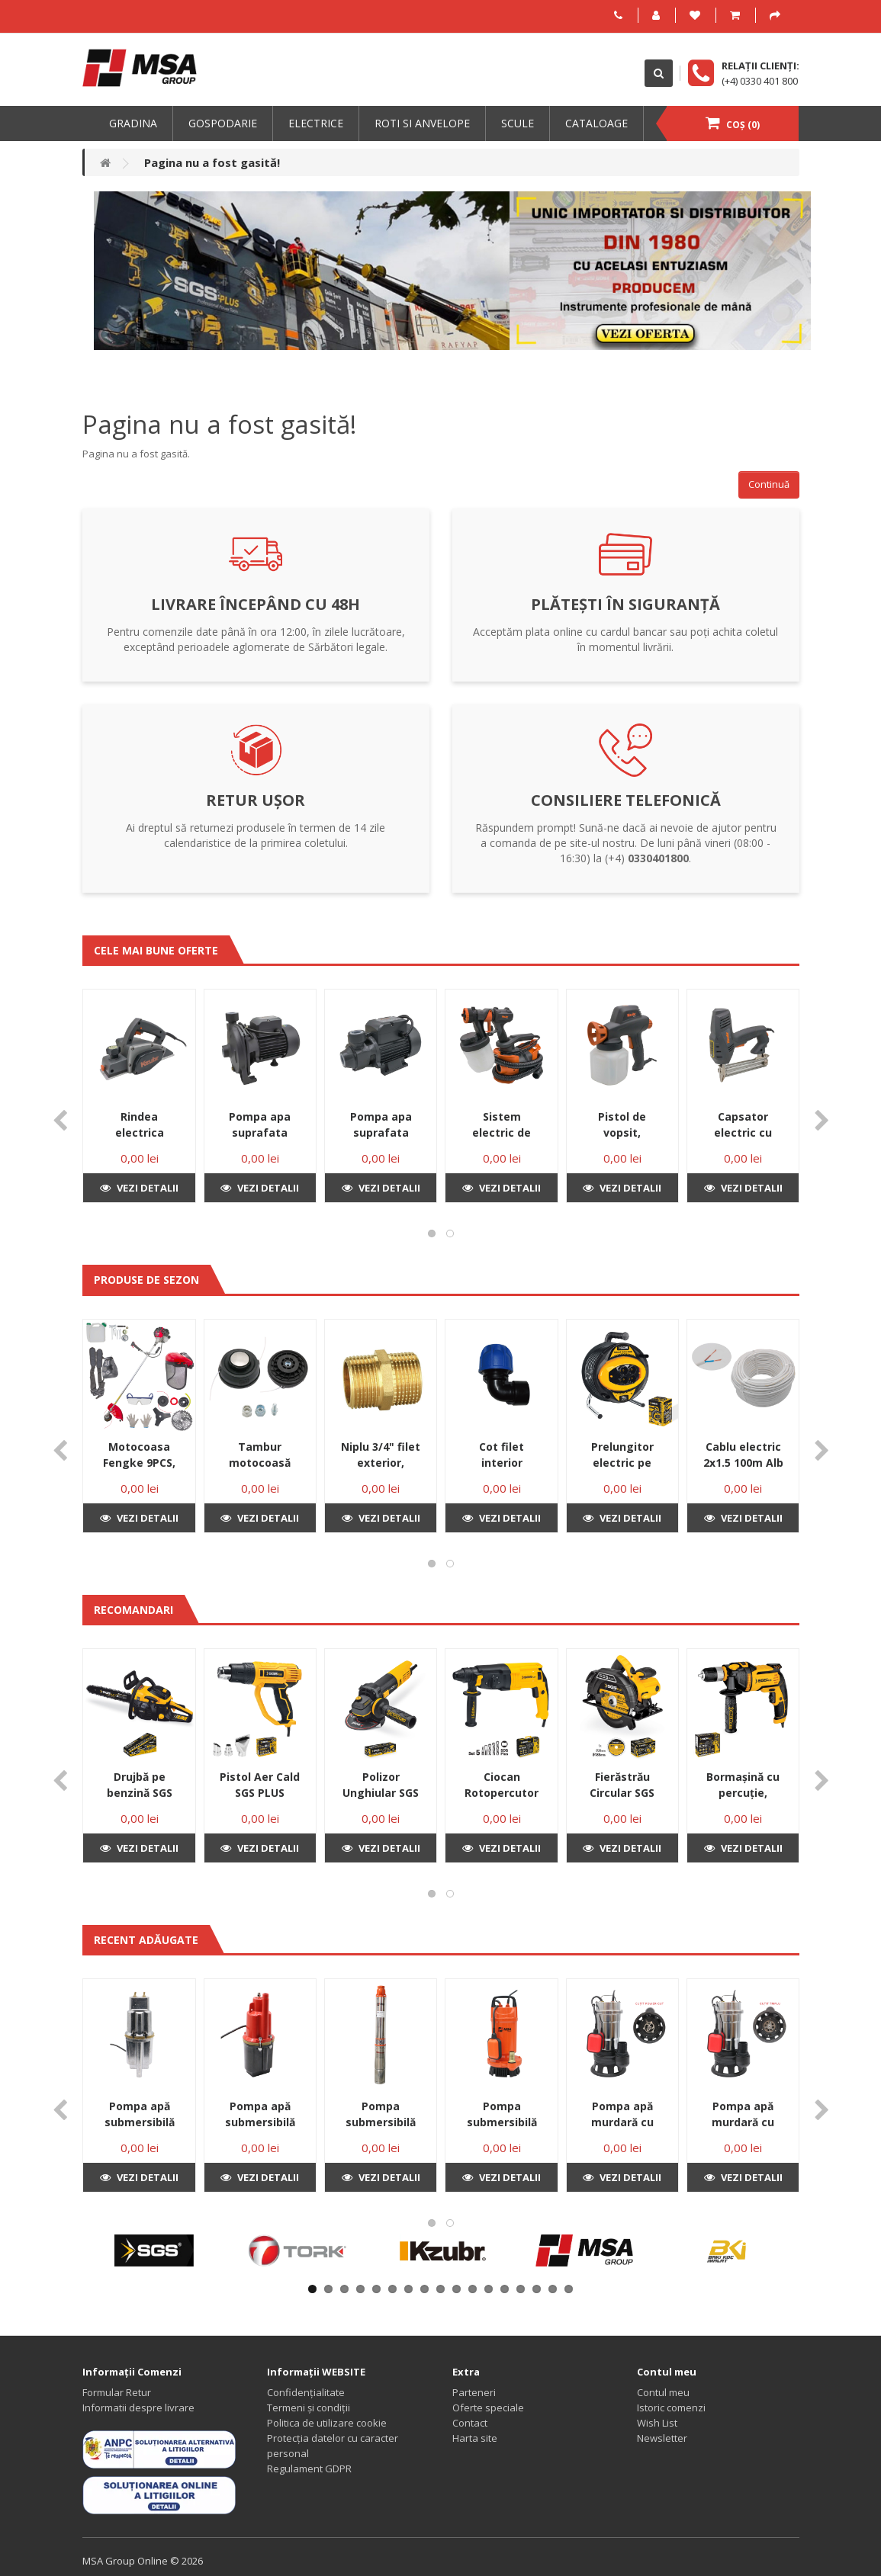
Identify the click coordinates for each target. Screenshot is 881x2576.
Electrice (315, 123)
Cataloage (596, 123)
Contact (469, 2423)
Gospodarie (222, 123)
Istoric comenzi (671, 2407)
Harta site (474, 2438)
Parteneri (474, 2392)
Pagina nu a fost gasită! (212, 162)
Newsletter (662, 2438)
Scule (517, 123)
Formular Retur (116, 2392)
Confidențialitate (306, 2392)
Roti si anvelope (422, 123)
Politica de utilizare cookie (327, 2423)
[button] (432, 1233)
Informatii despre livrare (138, 2407)
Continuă (768, 484)
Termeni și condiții (308, 2407)
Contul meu (663, 2392)
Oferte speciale (488, 2407)
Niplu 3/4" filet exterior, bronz (380, 1462)
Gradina (133, 123)
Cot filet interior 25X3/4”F (502, 1462)
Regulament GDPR (309, 2468)
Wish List (657, 2423)
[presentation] (60, 1121)
